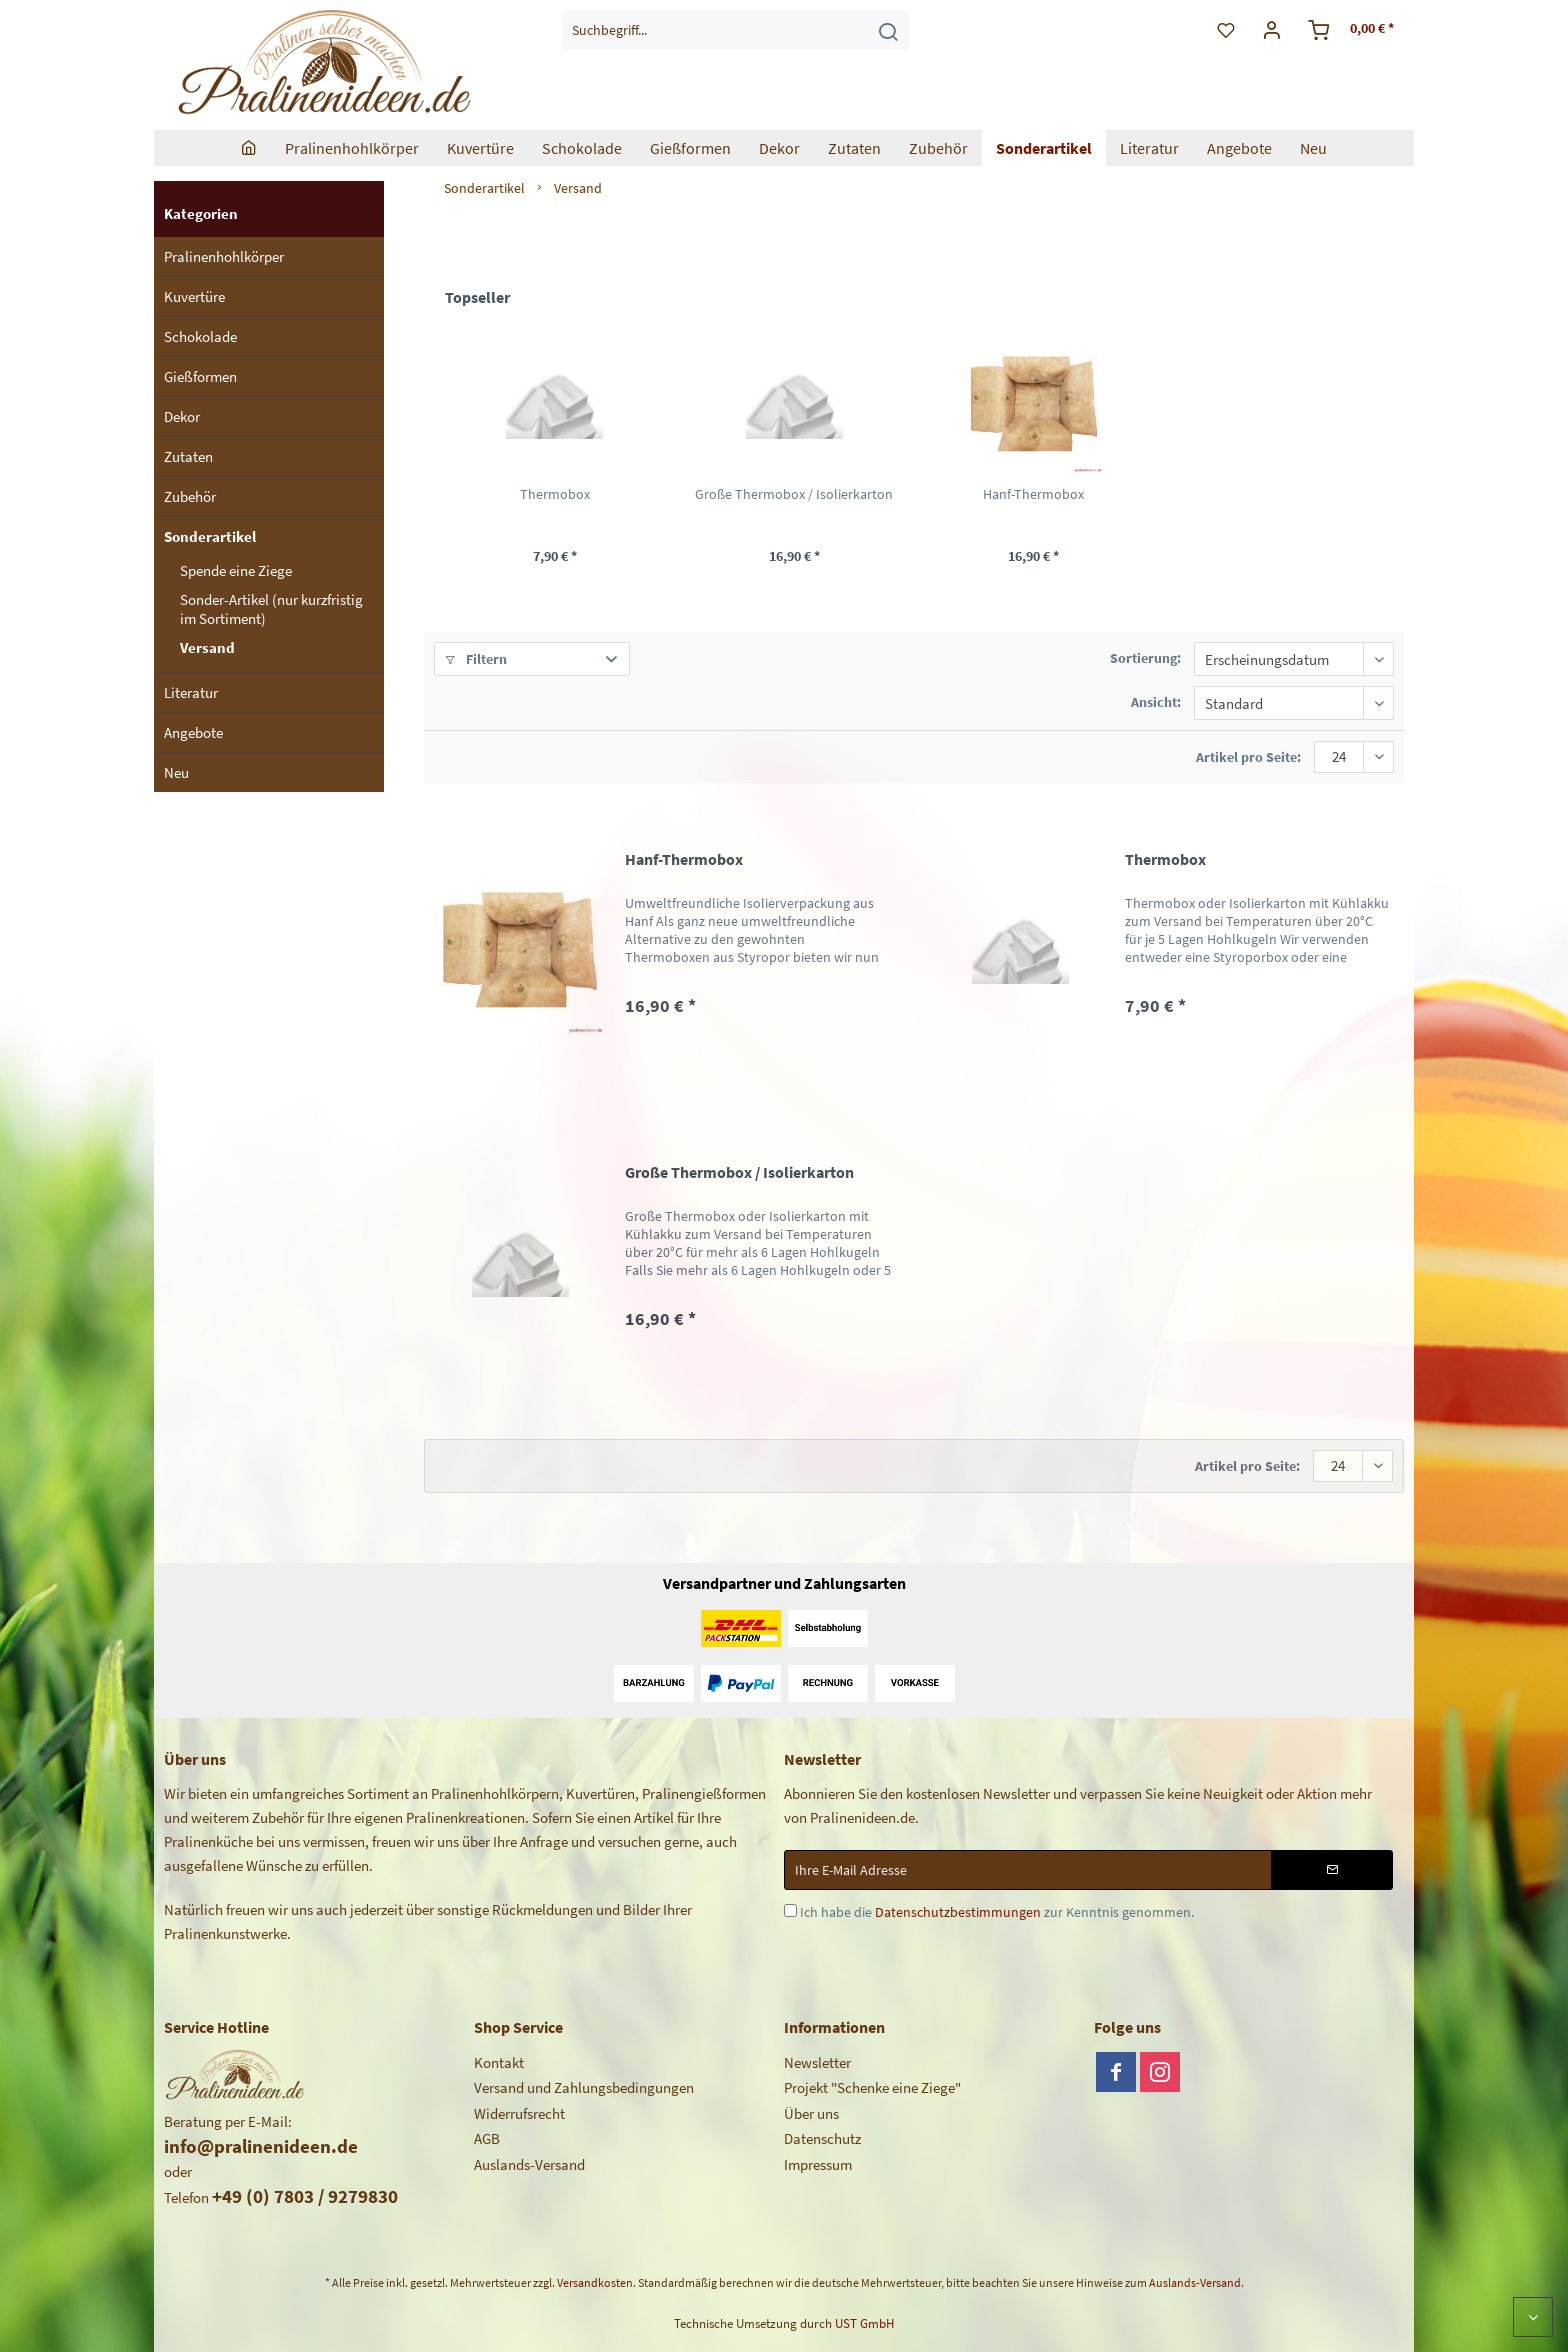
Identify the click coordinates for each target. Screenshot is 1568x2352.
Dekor (182, 416)
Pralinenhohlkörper (224, 256)
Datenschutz (822, 2138)
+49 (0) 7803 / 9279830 (305, 2196)
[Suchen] (888, 30)
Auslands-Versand (529, 2164)
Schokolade (200, 336)
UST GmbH (864, 2323)
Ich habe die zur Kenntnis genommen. (997, 1912)
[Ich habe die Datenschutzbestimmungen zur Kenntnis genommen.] (790, 1910)
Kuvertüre (194, 296)
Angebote (193, 732)
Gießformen (200, 376)
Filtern (476, 659)
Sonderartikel (210, 536)
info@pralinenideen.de (261, 2146)
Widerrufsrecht (519, 2113)
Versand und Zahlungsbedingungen (584, 2087)
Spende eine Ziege (236, 570)
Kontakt (499, 2062)
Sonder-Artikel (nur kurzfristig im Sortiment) (271, 609)
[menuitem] (735, 30)
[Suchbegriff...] (735, 30)
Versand (207, 647)
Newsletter (817, 2062)
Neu (176, 772)
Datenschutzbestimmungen (958, 1912)
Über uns (811, 2113)
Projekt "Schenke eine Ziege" (872, 2087)
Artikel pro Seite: (1248, 757)
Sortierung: (1145, 658)
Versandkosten (595, 2282)
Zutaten (188, 456)
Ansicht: (1156, 702)
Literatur (191, 692)
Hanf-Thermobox (1033, 494)
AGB (487, 2138)
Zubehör (190, 496)
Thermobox (555, 494)
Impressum (818, 2164)
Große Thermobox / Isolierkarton (794, 494)
